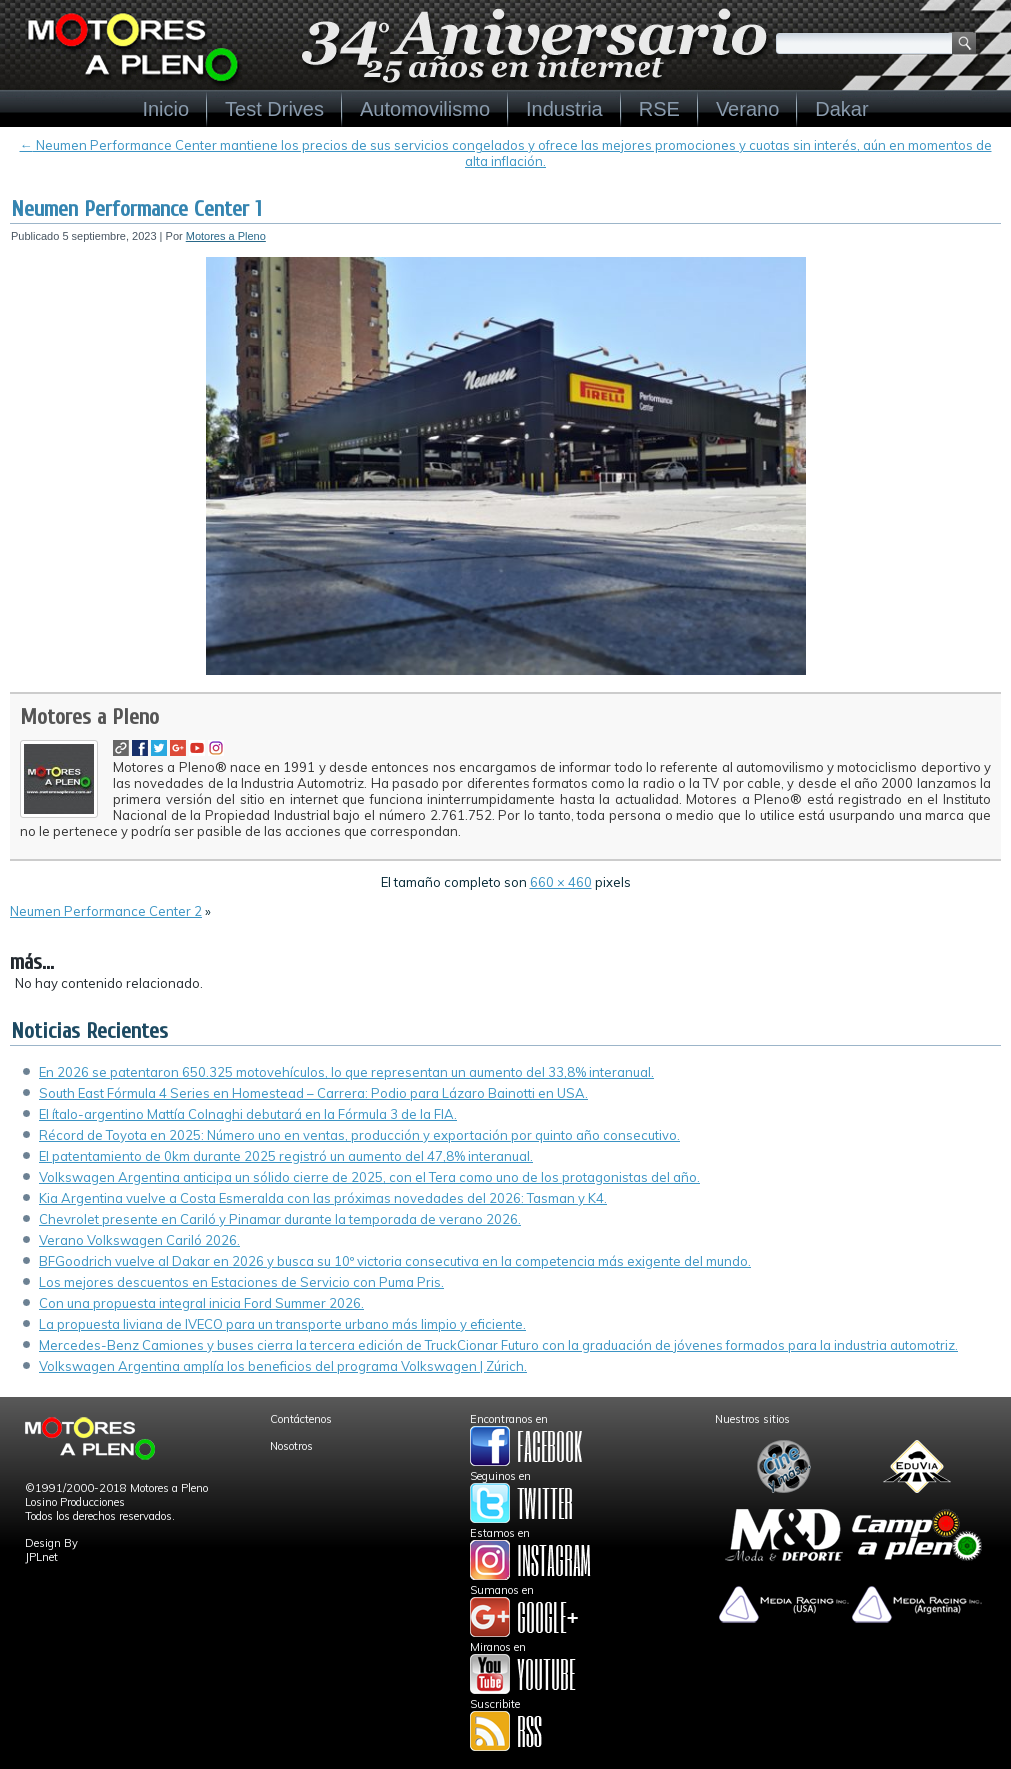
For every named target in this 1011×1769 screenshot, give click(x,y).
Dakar (841, 109)
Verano (747, 109)
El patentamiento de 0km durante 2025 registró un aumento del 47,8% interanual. (286, 1156)
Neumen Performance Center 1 (136, 209)
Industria (564, 109)
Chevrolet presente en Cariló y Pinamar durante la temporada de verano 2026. (280, 1219)
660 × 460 (561, 882)
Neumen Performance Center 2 (106, 911)
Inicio (165, 109)
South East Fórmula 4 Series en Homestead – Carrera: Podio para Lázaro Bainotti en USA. (313, 1093)
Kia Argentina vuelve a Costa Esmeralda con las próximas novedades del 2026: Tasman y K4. (323, 1198)
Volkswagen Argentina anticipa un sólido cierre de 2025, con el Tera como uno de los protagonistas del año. (369, 1177)
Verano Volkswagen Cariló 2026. (139, 1240)
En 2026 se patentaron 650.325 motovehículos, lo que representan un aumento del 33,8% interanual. (346, 1072)
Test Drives (274, 109)
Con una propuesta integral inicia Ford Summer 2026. (201, 1303)
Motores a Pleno (226, 236)
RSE (659, 109)
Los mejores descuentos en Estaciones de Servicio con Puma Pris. (241, 1282)
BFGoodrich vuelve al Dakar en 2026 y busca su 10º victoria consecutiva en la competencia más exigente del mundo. (395, 1261)
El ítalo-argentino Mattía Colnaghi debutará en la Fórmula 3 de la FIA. (248, 1114)
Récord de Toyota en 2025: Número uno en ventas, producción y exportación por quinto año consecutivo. (359, 1135)
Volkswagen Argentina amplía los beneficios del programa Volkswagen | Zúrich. (283, 1366)
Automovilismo (425, 109)
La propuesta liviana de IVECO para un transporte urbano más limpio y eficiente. (282, 1324)
